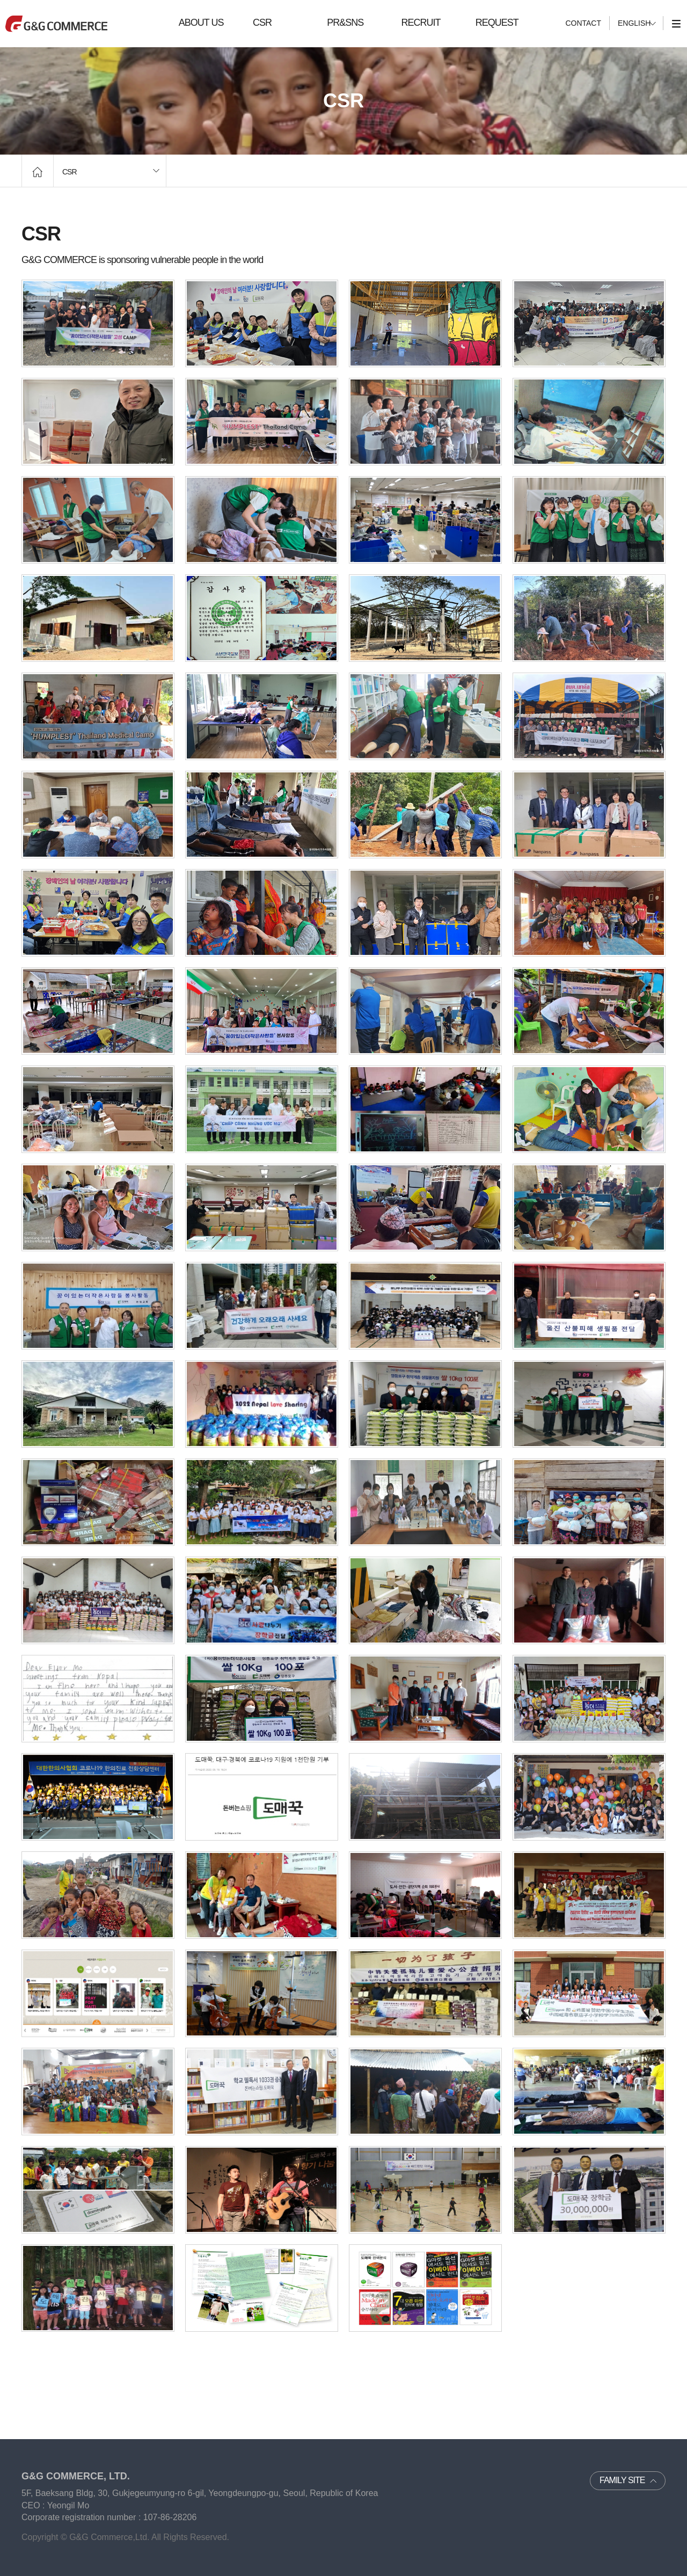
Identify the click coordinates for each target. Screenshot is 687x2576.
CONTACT (583, 23)
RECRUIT (421, 22)
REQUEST (497, 22)
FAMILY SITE (622, 2480)
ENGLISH (634, 23)
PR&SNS (345, 22)
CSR (262, 22)
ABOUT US (201, 22)
